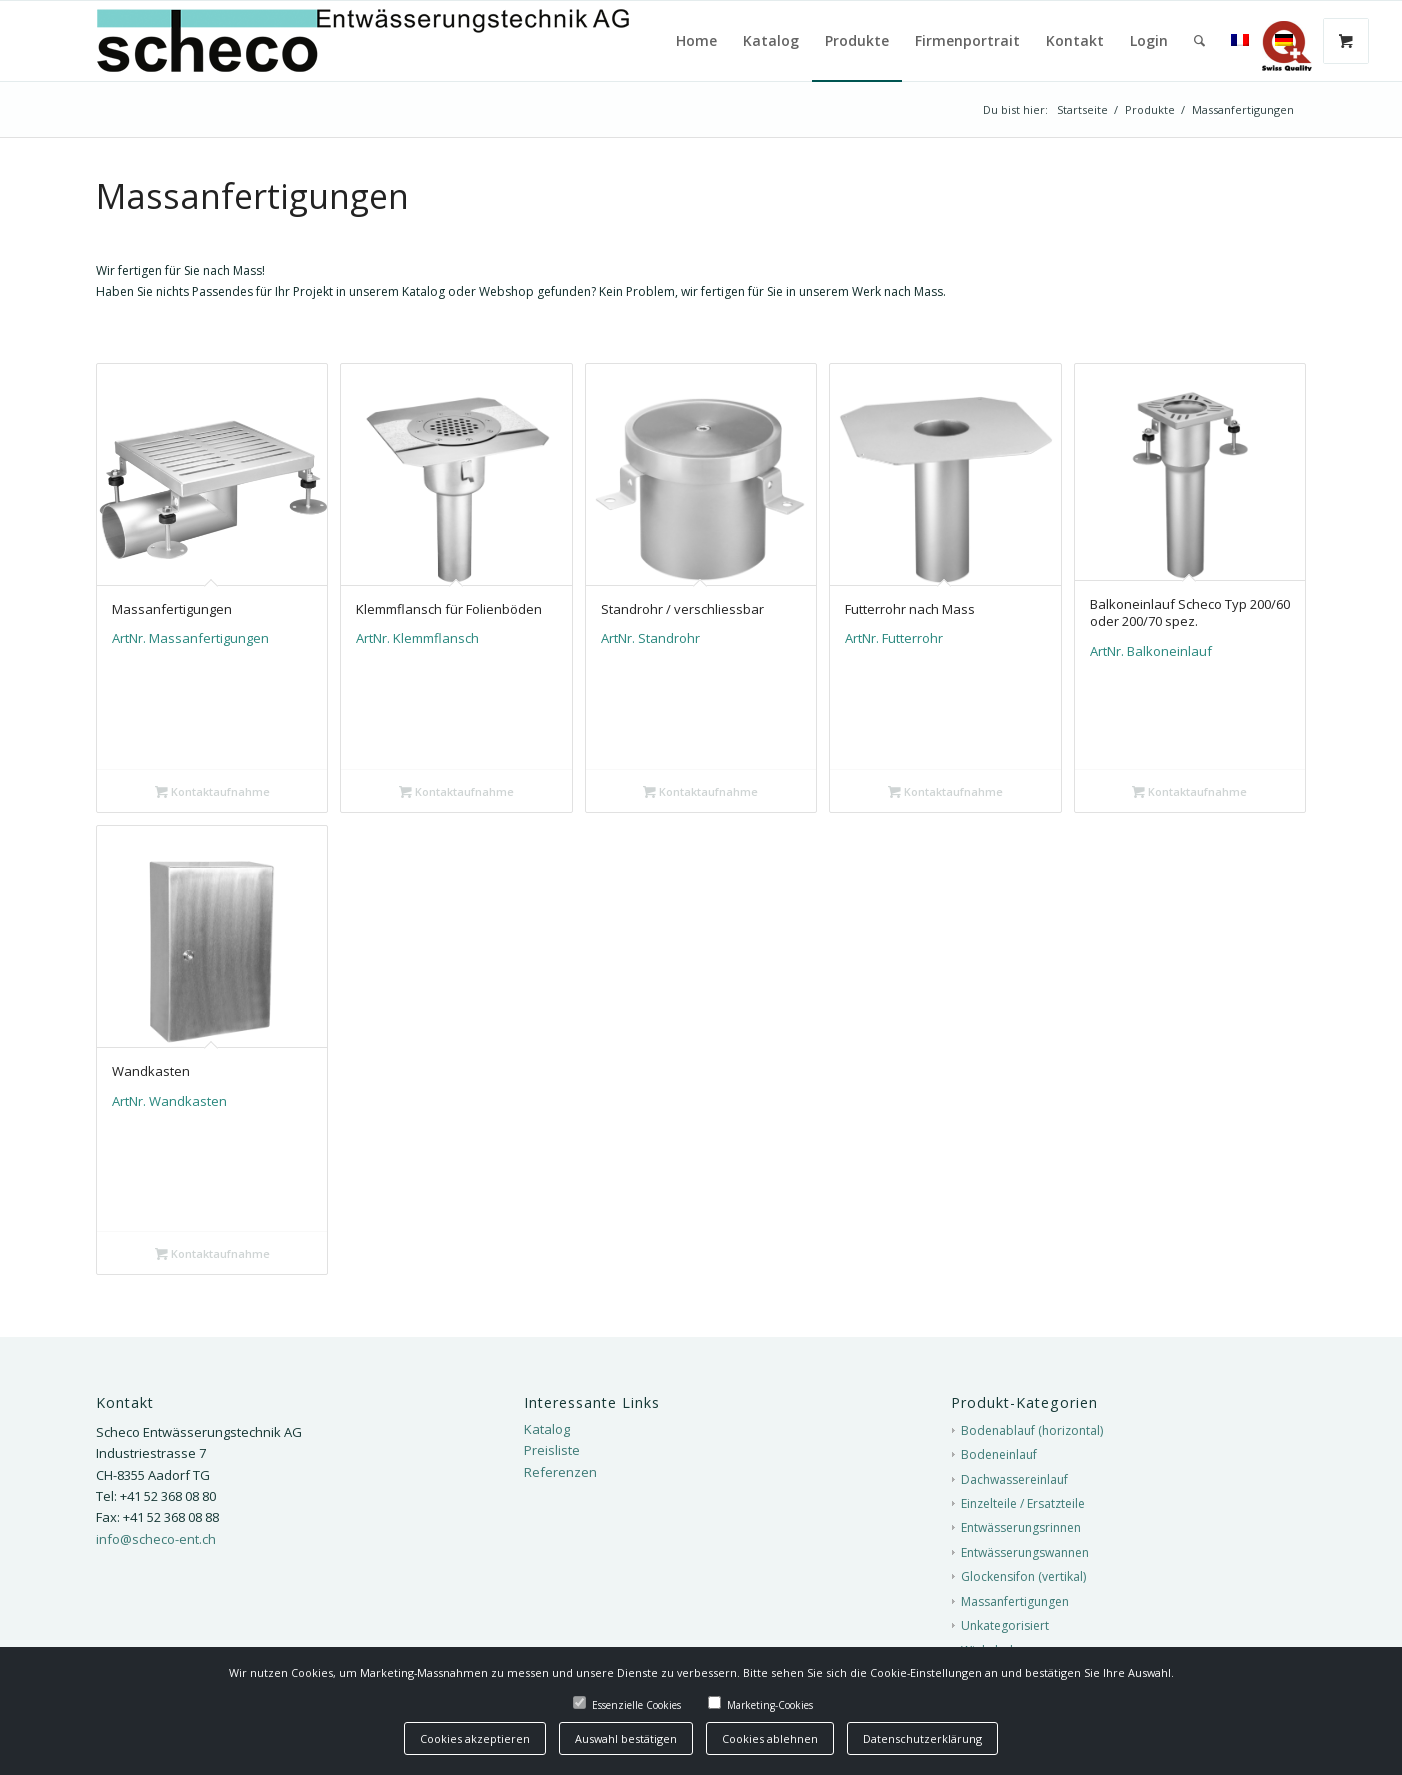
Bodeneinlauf (999, 1454)
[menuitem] (696, 41)
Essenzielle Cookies (636, 1705)
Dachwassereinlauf (1014, 1479)
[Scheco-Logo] (408, 41)
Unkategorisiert (1005, 1625)
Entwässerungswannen (1025, 1552)
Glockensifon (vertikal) (1023, 1576)
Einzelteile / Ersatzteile (1023, 1503)
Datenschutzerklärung (922, 1738)
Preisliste (552, 1450)
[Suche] (1199, 41)
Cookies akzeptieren (475, 1738)
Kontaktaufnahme (212, 791)
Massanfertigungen (1015, 1601)
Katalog (547, 1429)
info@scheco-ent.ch (156, 1539)
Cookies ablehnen (770, 1738)
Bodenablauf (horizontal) (1032, 1430)
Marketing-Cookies (770, 1705)
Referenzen (560, 1472)
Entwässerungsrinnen (1021, 1527)
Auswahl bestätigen (626, 1738)
